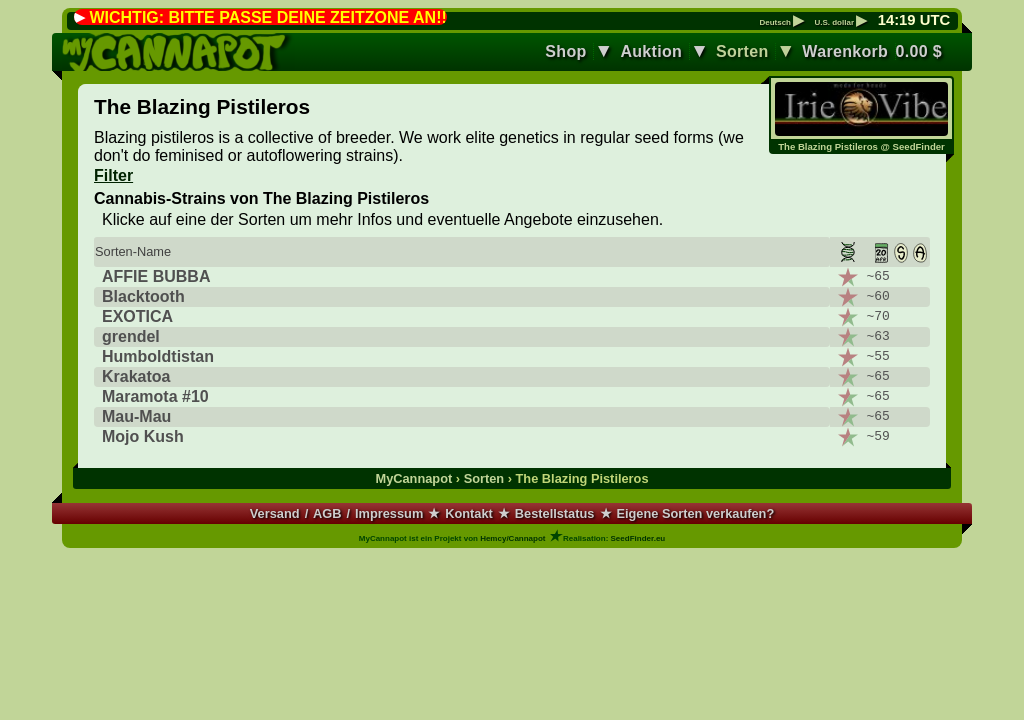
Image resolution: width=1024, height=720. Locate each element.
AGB (327, 513)
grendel (131, 336)
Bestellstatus (555, 513)
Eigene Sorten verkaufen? (695, 513)
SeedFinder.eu (638, 538)
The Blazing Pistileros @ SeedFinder (861, 146)
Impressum (389, 513)
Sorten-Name (133, 251)
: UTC (914, 20)
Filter (113, 175)
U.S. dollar (840, 23)
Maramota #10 (155, 396)
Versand (275, 513)
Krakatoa (136, 376)
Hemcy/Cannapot (512, 538)
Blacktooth (143, 296)
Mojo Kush (143, 436)
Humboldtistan (158, 356)
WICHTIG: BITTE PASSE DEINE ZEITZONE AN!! (267, 17)
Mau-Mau (136, 416)
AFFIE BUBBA (156, 276)
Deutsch (781, 23)
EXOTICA (137, 316)
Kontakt (469, 513)
